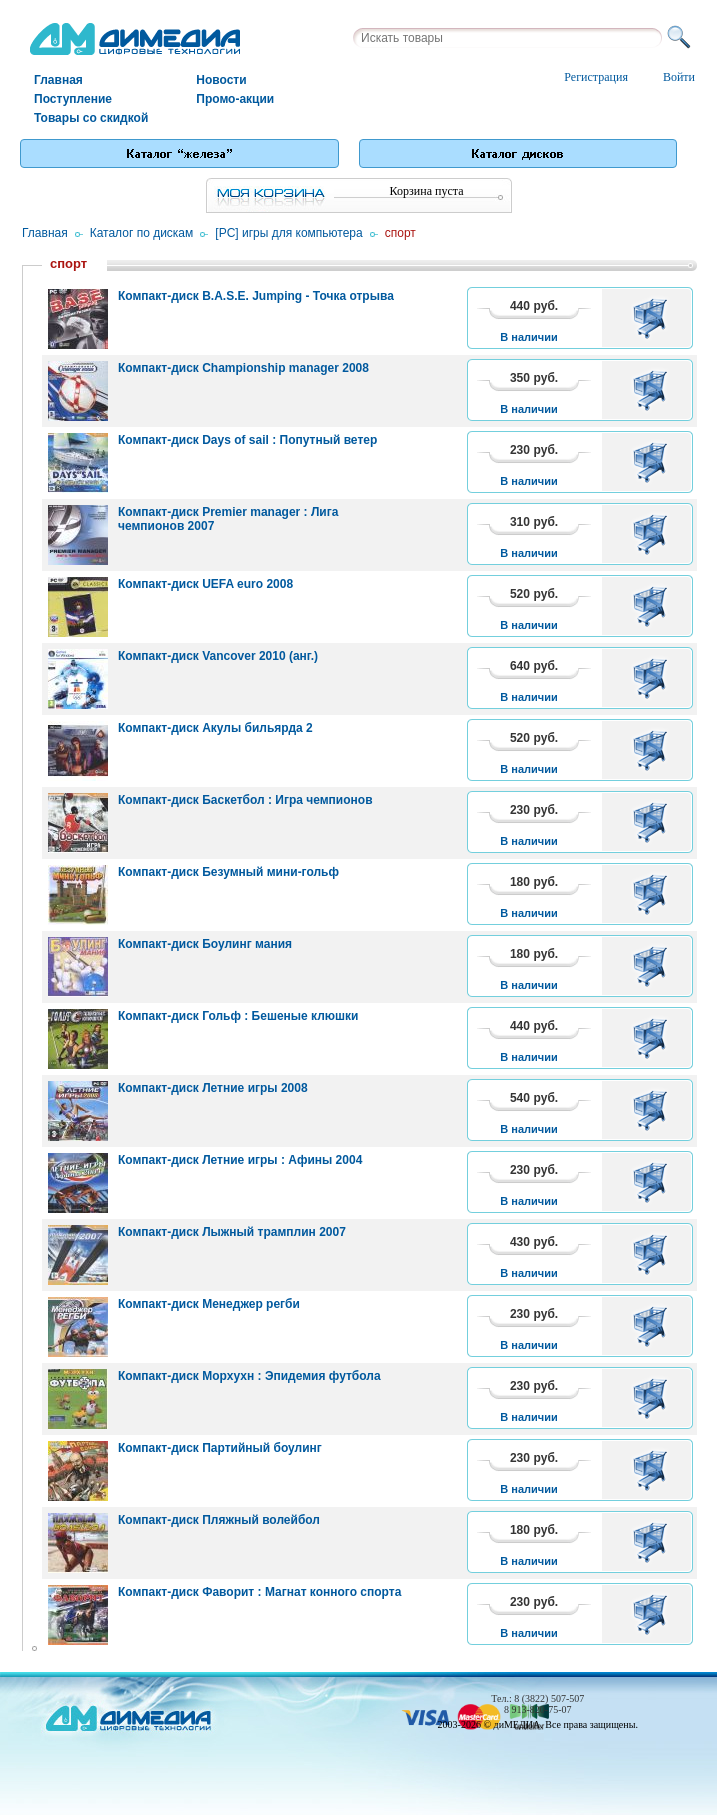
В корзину (653, 318)
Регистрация (596, 77)
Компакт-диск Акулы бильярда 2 (215, 728)
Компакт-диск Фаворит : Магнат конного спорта (259, 1592)
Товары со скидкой (91, 118)
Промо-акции (235, 99)
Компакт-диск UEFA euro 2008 (205, 584)
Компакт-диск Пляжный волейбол (219, 1520)
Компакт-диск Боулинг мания (205, 944)
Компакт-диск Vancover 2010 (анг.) (218, 656)
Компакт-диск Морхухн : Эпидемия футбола (249, 1376)
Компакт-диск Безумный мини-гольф (228, 872)
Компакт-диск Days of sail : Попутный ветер (247, 440)
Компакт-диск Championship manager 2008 (243, 368)
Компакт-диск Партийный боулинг (220, 1448)
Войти (679, 77)
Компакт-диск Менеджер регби (209, 1304)
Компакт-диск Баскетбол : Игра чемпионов (245, 800)
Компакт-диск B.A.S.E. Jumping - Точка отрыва (256, 296)
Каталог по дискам (142, 233)
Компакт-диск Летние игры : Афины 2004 (240, 1160)
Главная (58, 80)
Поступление (73, 99)
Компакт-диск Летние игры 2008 (213, 1088)
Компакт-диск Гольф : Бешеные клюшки (238, 1016)
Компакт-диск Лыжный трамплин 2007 (232, 1232)
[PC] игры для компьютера (288, 233)
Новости (221, 80)
